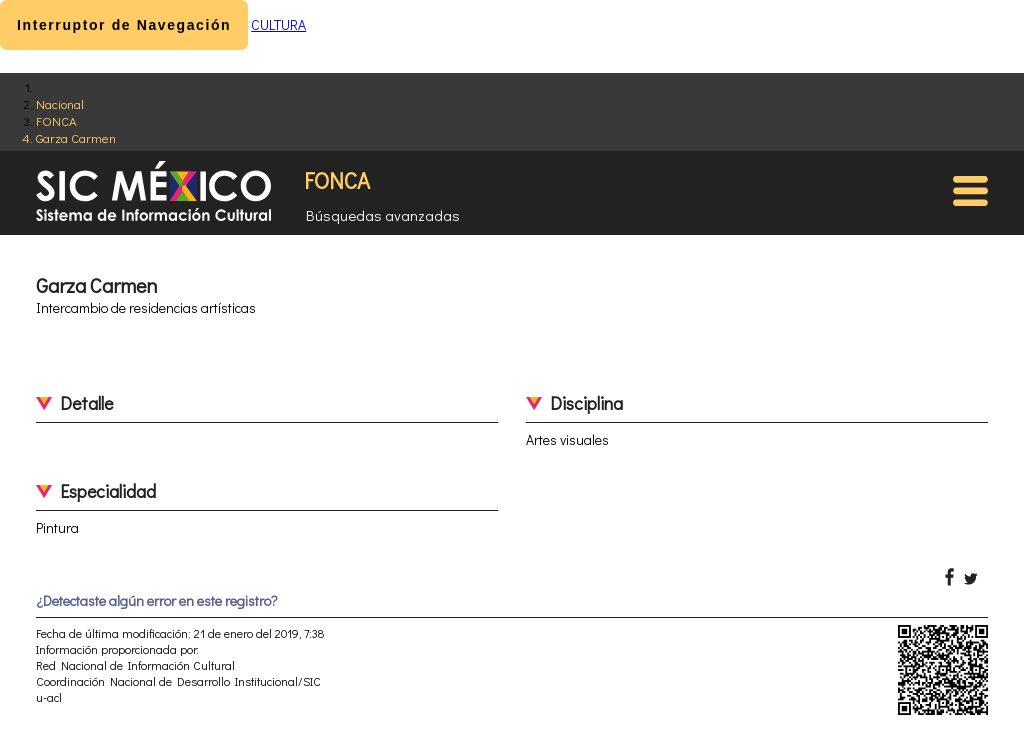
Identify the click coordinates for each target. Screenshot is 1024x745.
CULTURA (278, 24)
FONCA (56, 120)
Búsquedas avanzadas (383, 215)
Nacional (60, 103)
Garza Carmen (76, 137)
